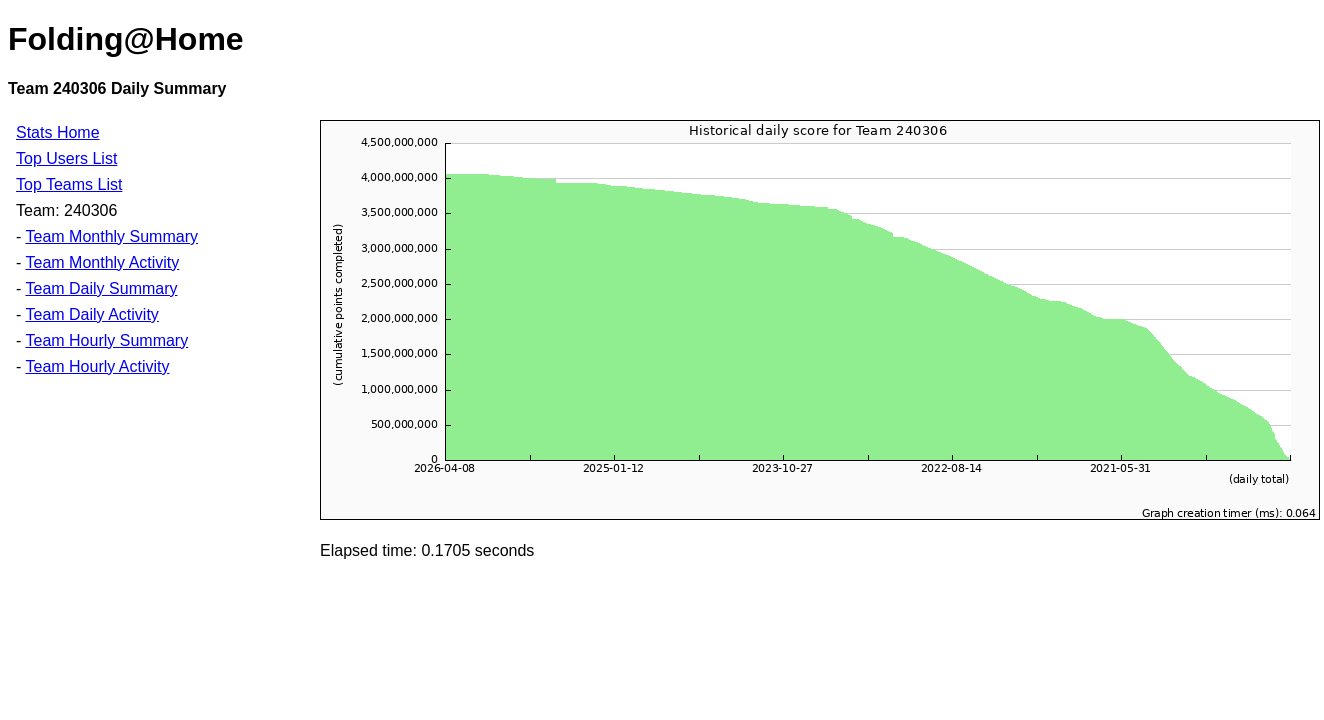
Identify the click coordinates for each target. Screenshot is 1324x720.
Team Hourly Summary (106, 340)
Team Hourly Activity (97, 366)
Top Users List (66, 158)
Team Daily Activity (91, 314)
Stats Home (58, 132)
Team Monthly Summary (111, 236)
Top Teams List (69, 184)
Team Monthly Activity (102, 262)
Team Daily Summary (101, 288)
